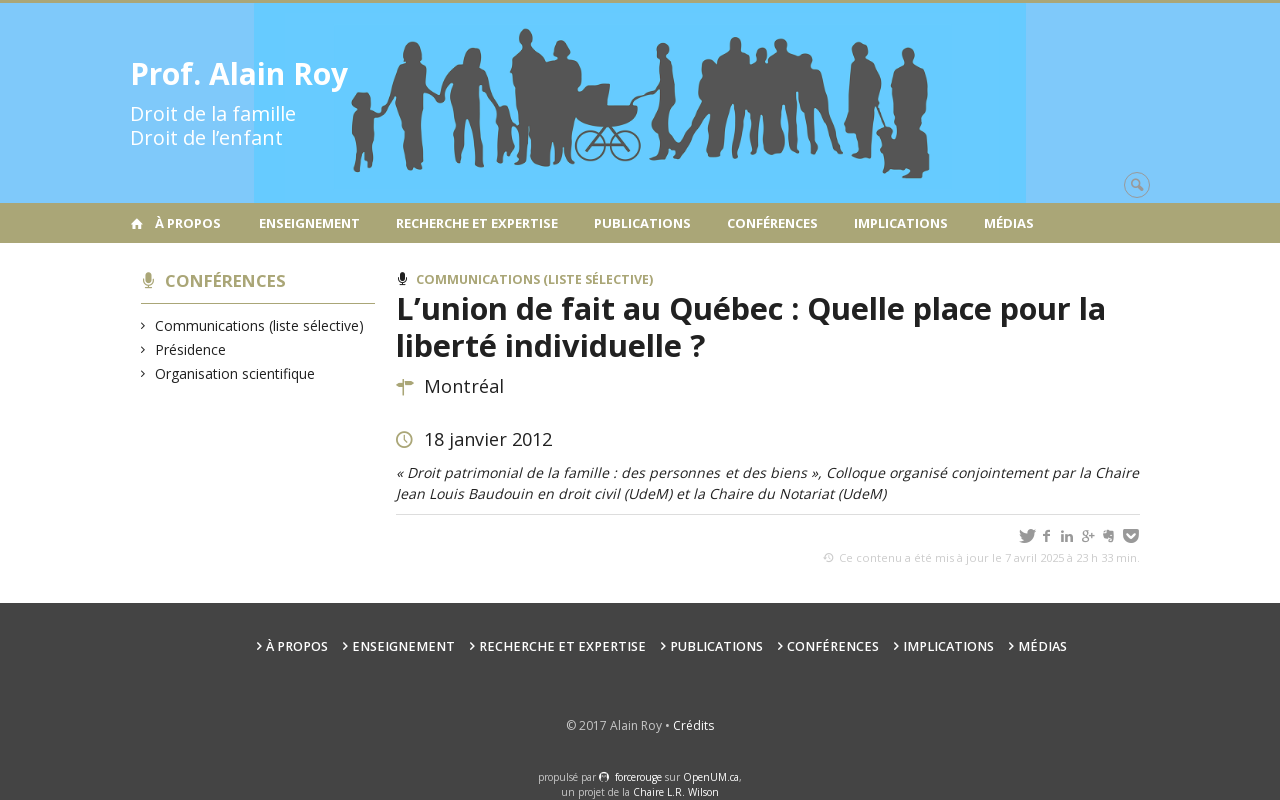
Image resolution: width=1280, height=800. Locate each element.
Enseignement (309, 223)
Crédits (693, 725)
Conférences (772, 223)
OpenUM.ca (711, 777)
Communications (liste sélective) (260, 325)
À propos (188, 223)
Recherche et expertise (477, 223)
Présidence (191, 349)
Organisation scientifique (235, 373)
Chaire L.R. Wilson (676, 792)
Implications (901, 223)
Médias (1009, 223)
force (638, 777)
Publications (642, 223)
